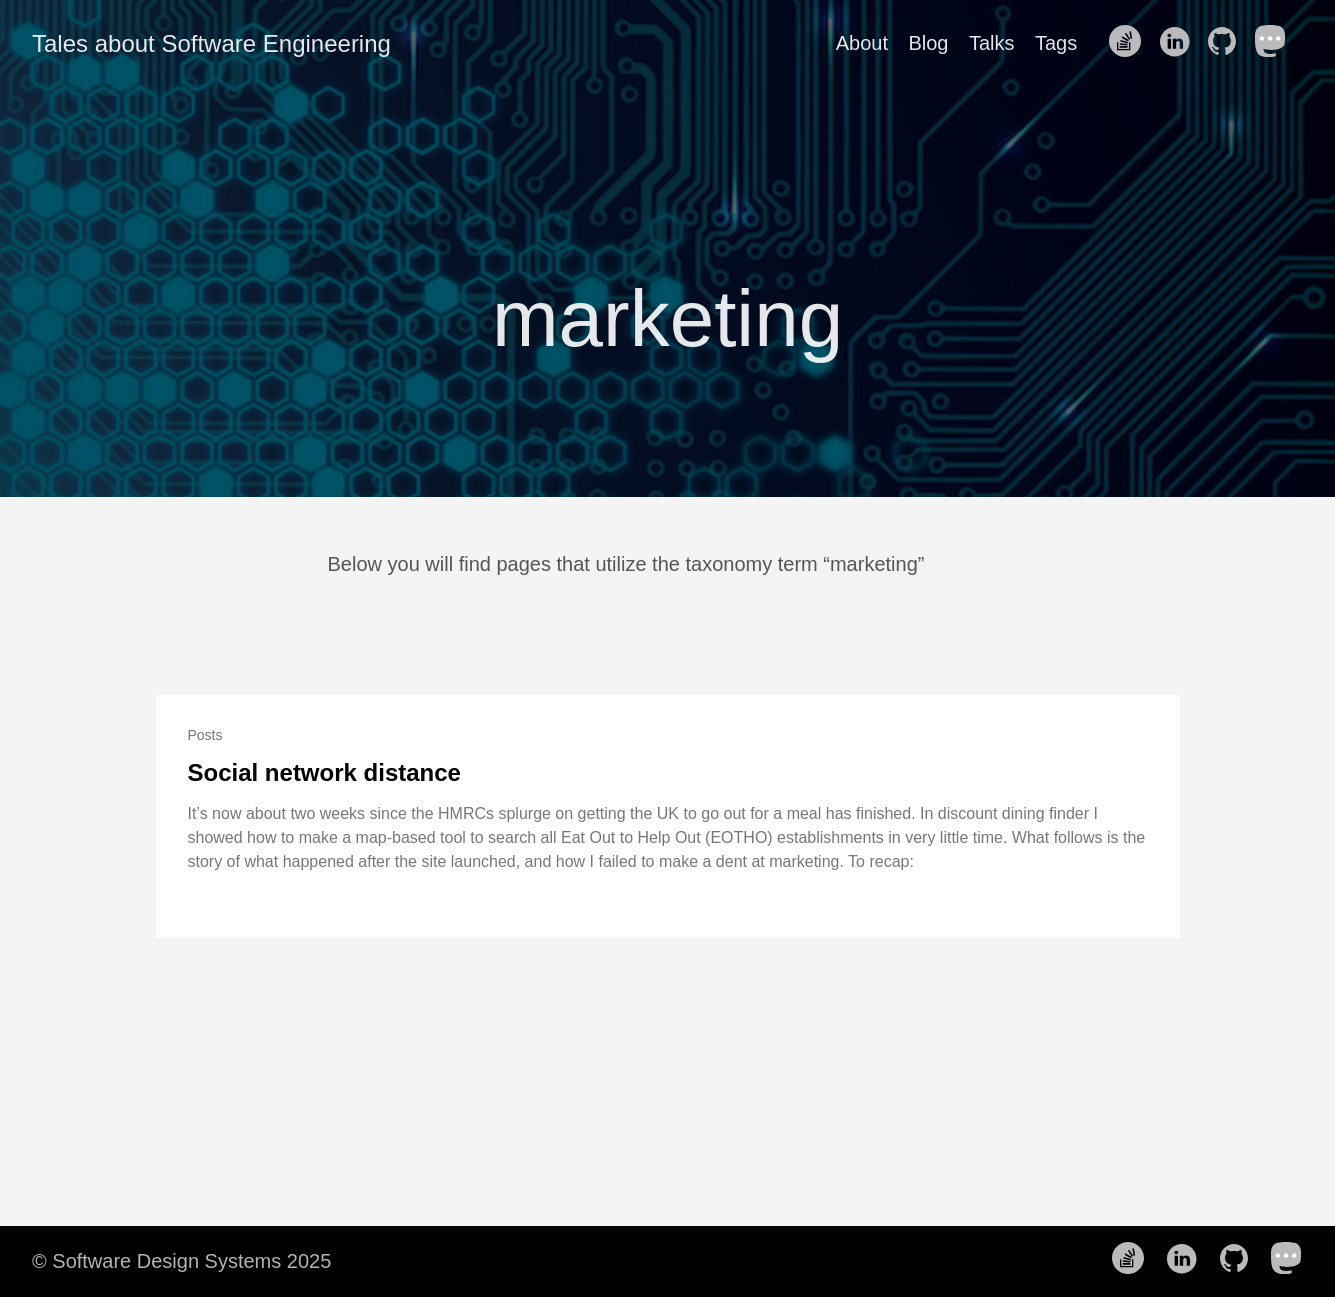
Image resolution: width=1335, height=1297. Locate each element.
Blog (928, 43)
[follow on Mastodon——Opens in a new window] (1277, 43)
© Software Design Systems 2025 (181, 1261)
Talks (992, 43)
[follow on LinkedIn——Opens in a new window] (1180, 43)
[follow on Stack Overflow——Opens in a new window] (1131, 43)
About (862, 43)
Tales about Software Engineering (211, 43)
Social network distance (324, 772)
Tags (1056, 43)
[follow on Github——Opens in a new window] (1228, 43)
